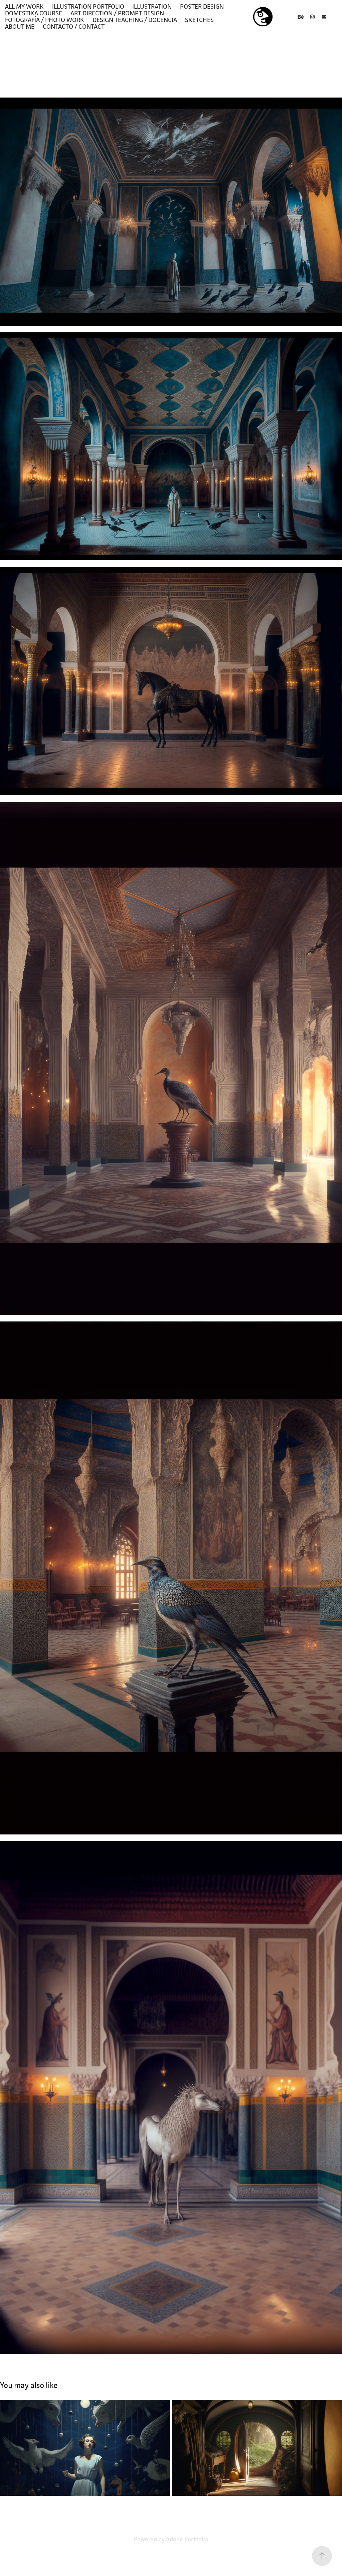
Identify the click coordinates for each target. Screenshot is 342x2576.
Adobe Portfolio (187, 2539)
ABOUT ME (19, 26)
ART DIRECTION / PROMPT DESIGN (117, 13)
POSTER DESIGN (202, 6)
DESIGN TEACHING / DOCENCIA (135, 20)
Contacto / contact (74, 26)
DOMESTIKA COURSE (33, 13)
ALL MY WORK (24, 6)
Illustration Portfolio (88, 6)
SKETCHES (199, 20)
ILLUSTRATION (152, 6)
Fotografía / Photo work (44, 20)
